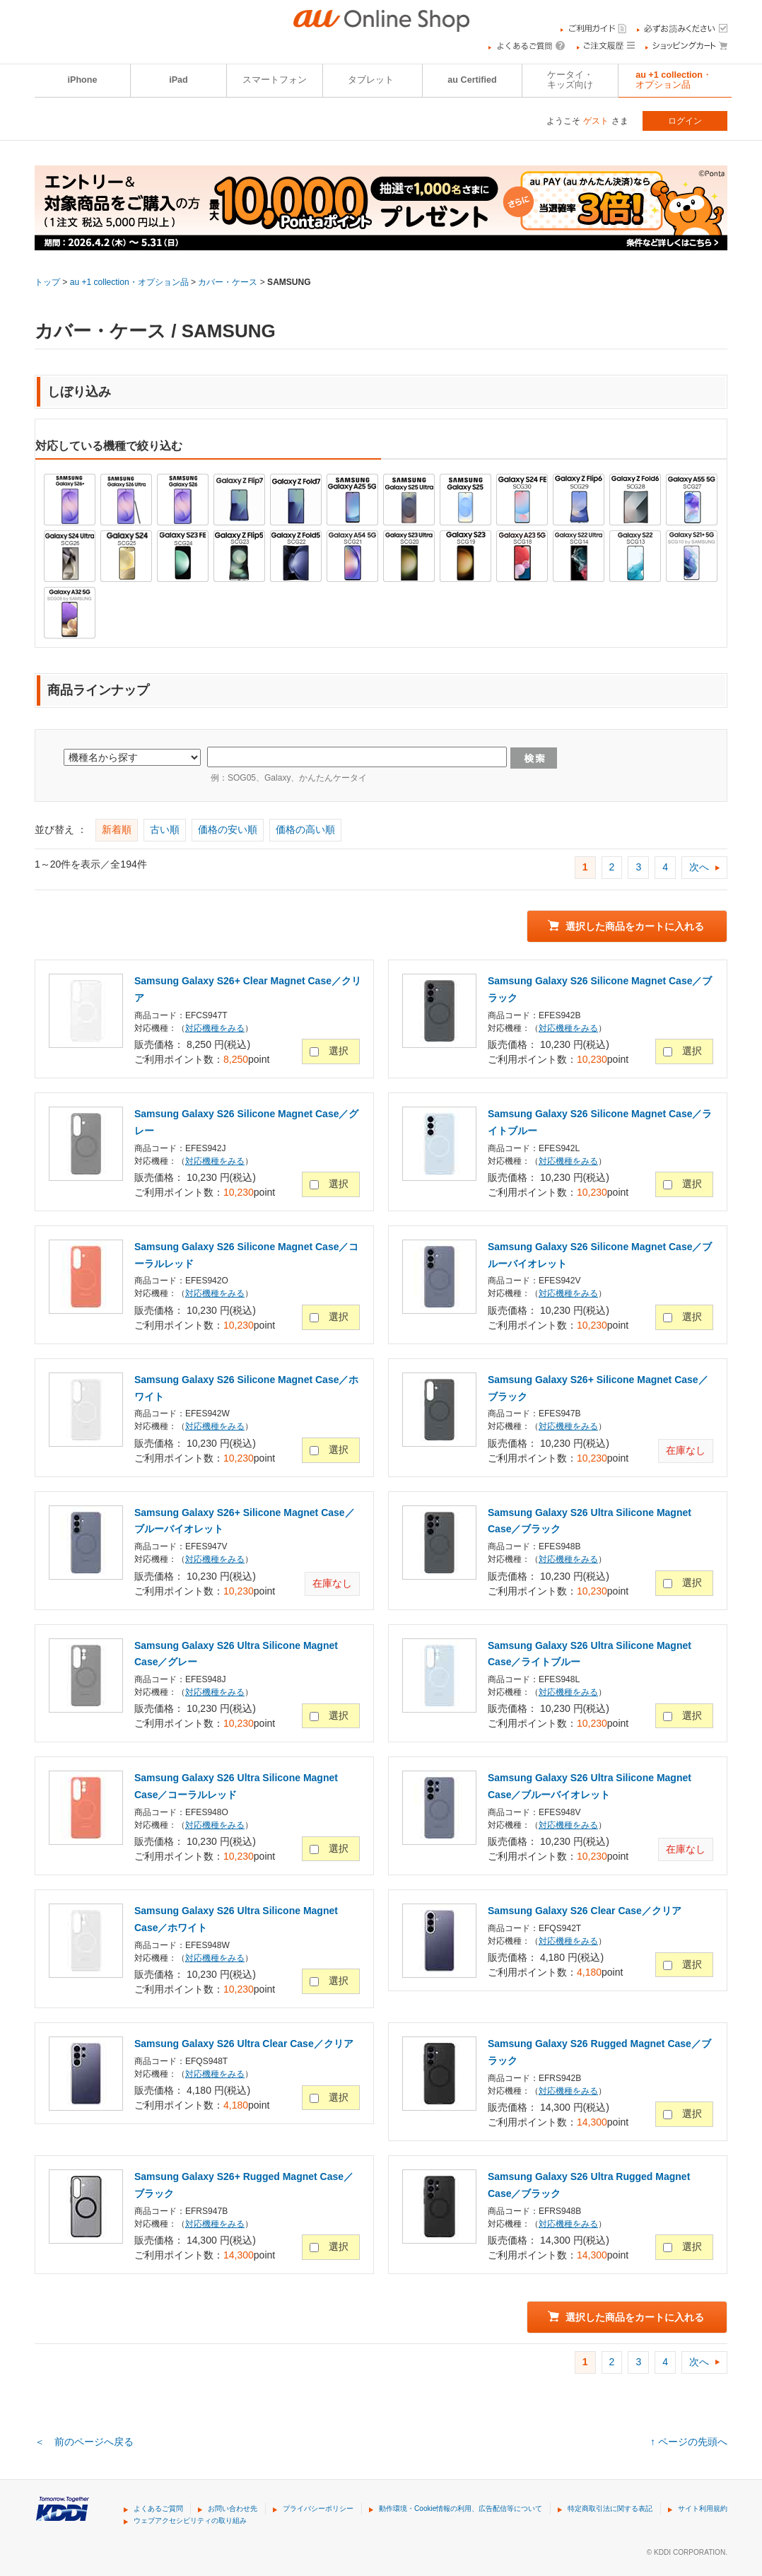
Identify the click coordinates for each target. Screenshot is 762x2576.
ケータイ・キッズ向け (570, 80)
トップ (47, 282)
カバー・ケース (227, 282)
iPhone (83, 80)
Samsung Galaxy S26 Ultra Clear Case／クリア (243, 2043)
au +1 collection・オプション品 (673, 80)
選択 (338, 1050)
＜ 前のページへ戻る (84, 2441)
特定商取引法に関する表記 (610, 2508)
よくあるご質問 (158, 2508)
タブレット (371, 80)
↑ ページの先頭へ (688, 2441)
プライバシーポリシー (318, 2508)
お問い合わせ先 (232, 2508)
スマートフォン (274, 80)
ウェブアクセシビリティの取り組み (190, 2520)
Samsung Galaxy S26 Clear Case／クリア (584, 1910)
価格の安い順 (227, 829)
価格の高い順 (305, 829)
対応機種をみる (215, 1028)
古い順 (165, 829)
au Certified (471, 80)
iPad (178, 80)
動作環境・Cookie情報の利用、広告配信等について (460, 2508)
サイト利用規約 (702, 2508)
